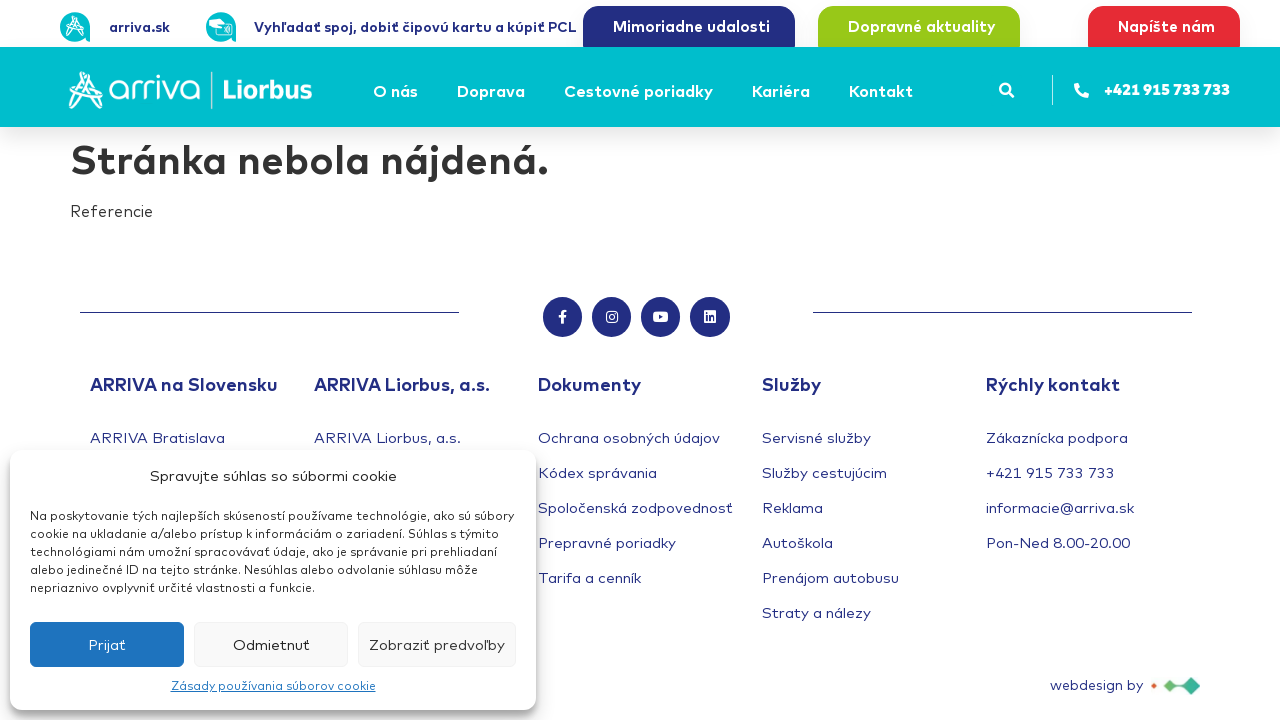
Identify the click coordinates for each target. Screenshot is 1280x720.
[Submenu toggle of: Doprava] (531, 91)
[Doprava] (494, 91)
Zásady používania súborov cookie (273, 685)
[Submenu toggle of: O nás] (424, 91)
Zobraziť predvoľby (437, 644)
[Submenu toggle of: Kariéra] (816, 91)
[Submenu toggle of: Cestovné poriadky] (719, 91)
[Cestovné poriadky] (641, 91)
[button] (1006, 90)
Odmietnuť (271, 644)
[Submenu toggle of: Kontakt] (919, 91)
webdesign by (1096, 685)
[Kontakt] (884, 91)
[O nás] (398, 91)
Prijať (107, 644)
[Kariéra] (784, 91)
